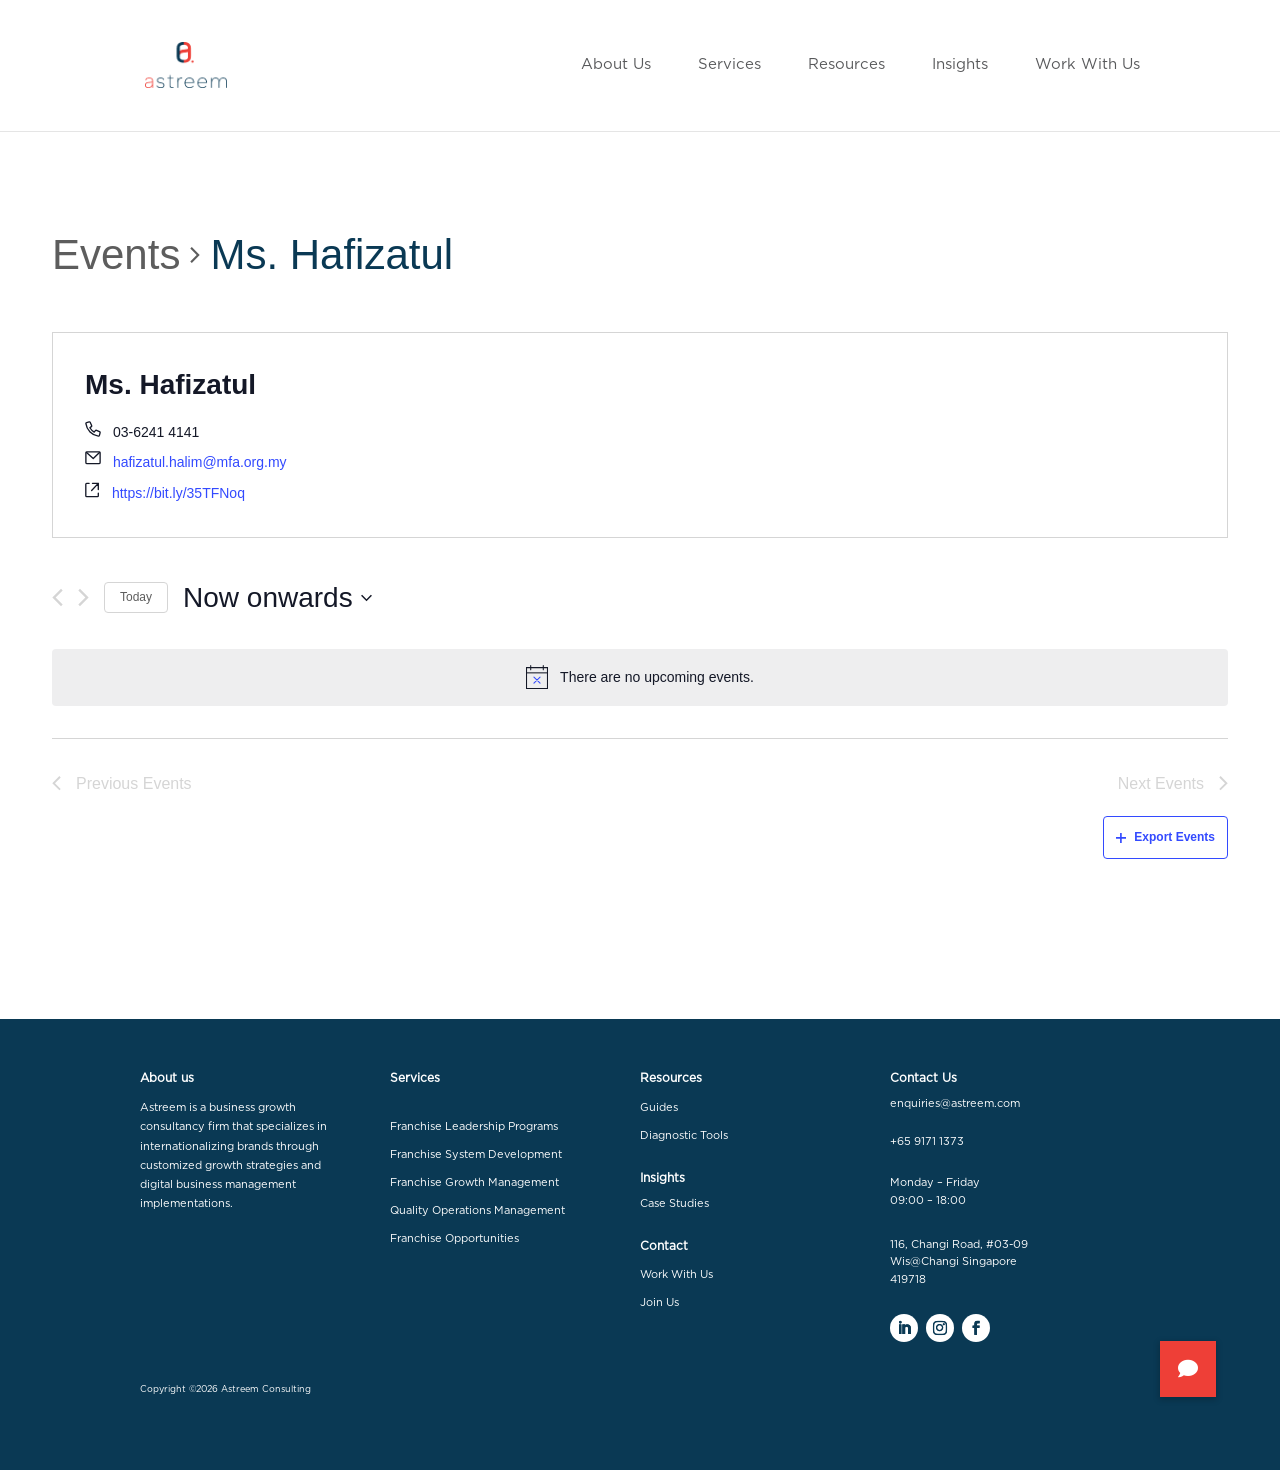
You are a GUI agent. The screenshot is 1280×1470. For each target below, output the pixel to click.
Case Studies (674, 1203)
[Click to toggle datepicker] (277, 598)
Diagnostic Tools (684, 1135)
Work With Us (676, 1274)
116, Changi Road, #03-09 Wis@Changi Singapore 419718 (959, 1262)
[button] (1188, 1369)
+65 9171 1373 (927, 1141)
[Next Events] (83, 597)
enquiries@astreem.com (955, 1103)
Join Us (659, 1302)
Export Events (1165, 837)
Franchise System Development (476, 1154)
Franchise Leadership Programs (474, 1126)
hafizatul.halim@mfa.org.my (200, 462)
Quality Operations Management (477, 1210)
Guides (659, 1107)
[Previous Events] (57, 597)
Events (116, 254)
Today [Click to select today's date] (136, 597)
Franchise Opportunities (454, 1238)
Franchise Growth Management (474, 1182)
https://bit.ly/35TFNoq (178, 493)
